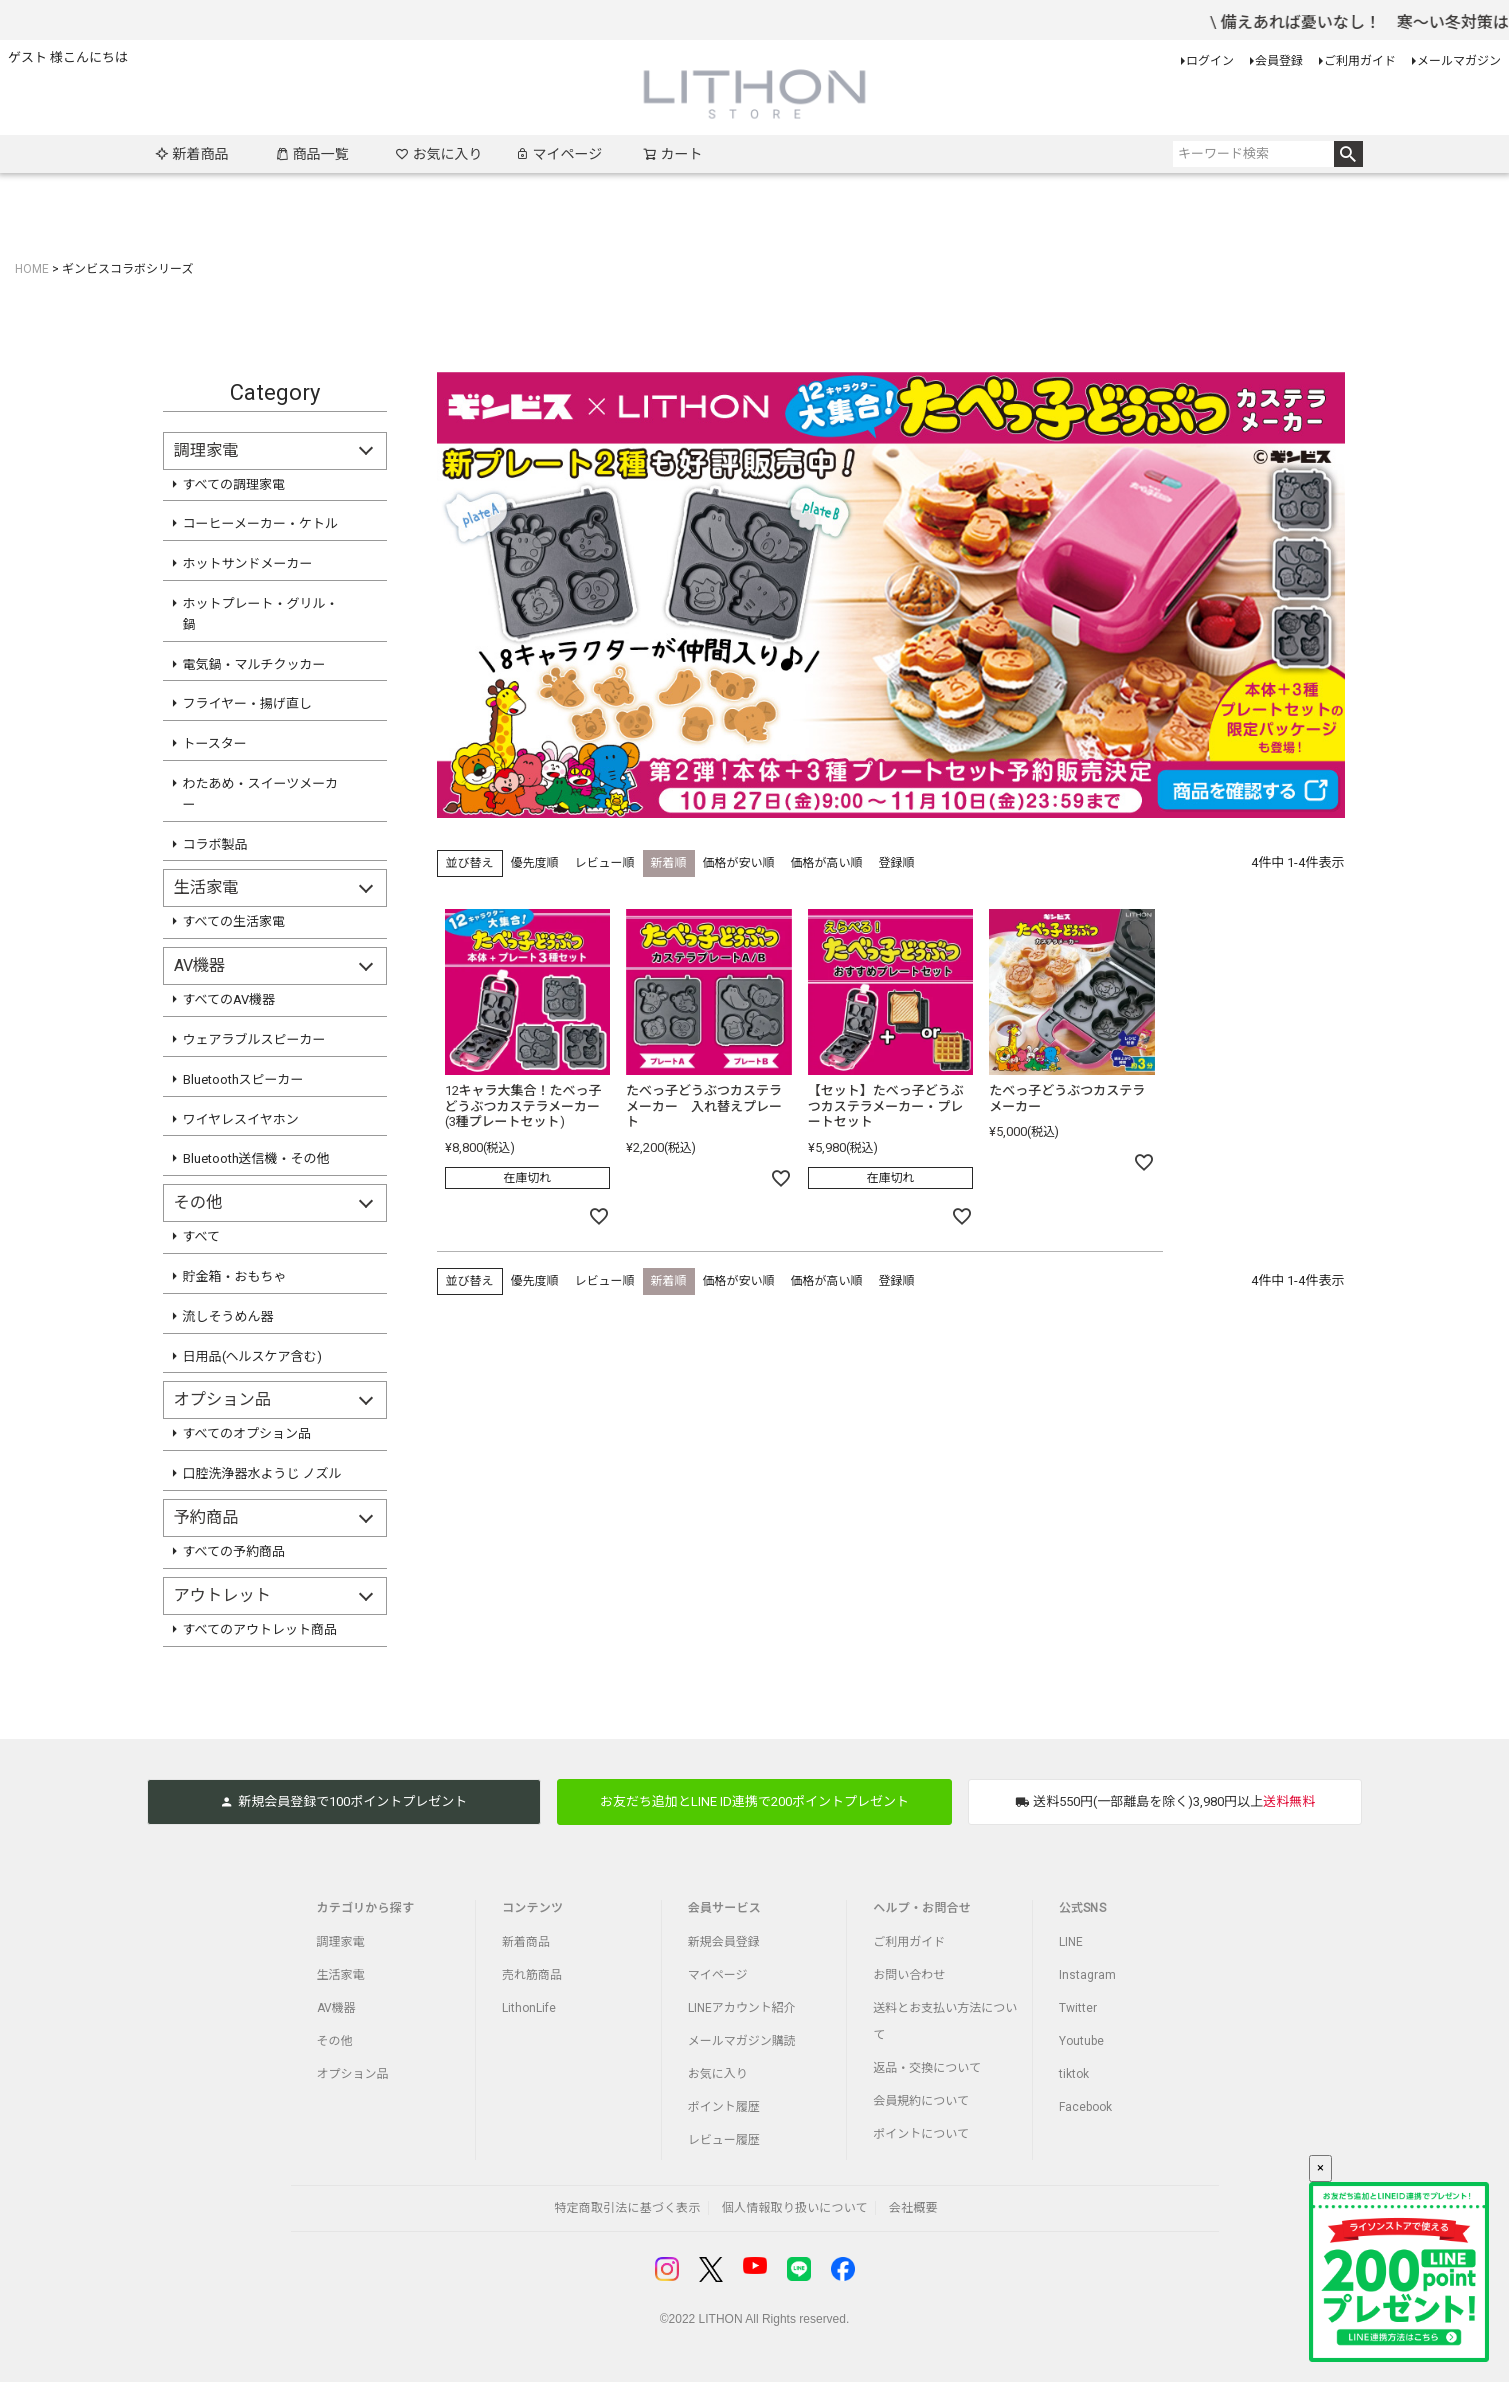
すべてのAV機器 (229, 999)
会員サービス (724, 1908)
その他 (335, 2041)
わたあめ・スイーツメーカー (261, 794)
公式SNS (1082, 1908)
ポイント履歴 (724, 2107)
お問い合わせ (909, 1975)
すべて (202, 1236)
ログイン (1210, 61)
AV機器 (336, 2008)
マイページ (559, 154)
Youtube (1081, 2041)
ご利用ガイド (1360, 61)
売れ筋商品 (532, 1975)
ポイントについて (921, 2134)
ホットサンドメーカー (248, 563)
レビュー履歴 (724, 2140)
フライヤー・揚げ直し (248, 703)
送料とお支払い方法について (945, 2021)
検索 (1348, 154)
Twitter (1078, 2008)
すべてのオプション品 (247, 1433)
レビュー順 (605, 863)
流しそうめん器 (228, 1316)
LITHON (721, 2319)
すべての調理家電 (234, 484)
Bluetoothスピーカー (243, 1079)
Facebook (1085, 2107)
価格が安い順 (739, 863)
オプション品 (353, 2074)
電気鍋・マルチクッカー (254, 664)
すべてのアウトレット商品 (260, 1629)
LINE (1071, 1942)
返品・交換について (927, 2068)
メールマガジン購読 (742, 2041)
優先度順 (535, 863)
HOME (32, 269)
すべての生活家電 (234, 921)
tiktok (1074, 2074)
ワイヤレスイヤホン (241, 1119)
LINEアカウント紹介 (742, 2008)
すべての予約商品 (234, 1551)
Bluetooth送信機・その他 (256, 1158)
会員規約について (921, 2101)
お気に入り (439, 154)
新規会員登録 (724, 1942)
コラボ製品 (215, 844)
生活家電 (341, 1975)
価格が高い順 (827, 863)
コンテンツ (532, 1908)
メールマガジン (1459, 61)
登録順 (897, 863)
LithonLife (529, 2008)
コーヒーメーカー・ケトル (260, 523)
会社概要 (913, 2208)
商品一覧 (312, 154)
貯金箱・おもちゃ (235, 1276)
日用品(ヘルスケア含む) (252, 1356)
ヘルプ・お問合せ (922, 1908)
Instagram (1087, 1975)
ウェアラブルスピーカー (254, 1039)
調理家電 (341, 1942)
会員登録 (1279, 61)
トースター (215, 743)
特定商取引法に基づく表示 (627, 2208)
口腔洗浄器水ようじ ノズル (262, 1473)
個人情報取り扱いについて (795, 2208)
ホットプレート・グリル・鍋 (261, 614)
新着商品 (192, 154)
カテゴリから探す (366, 1908)
